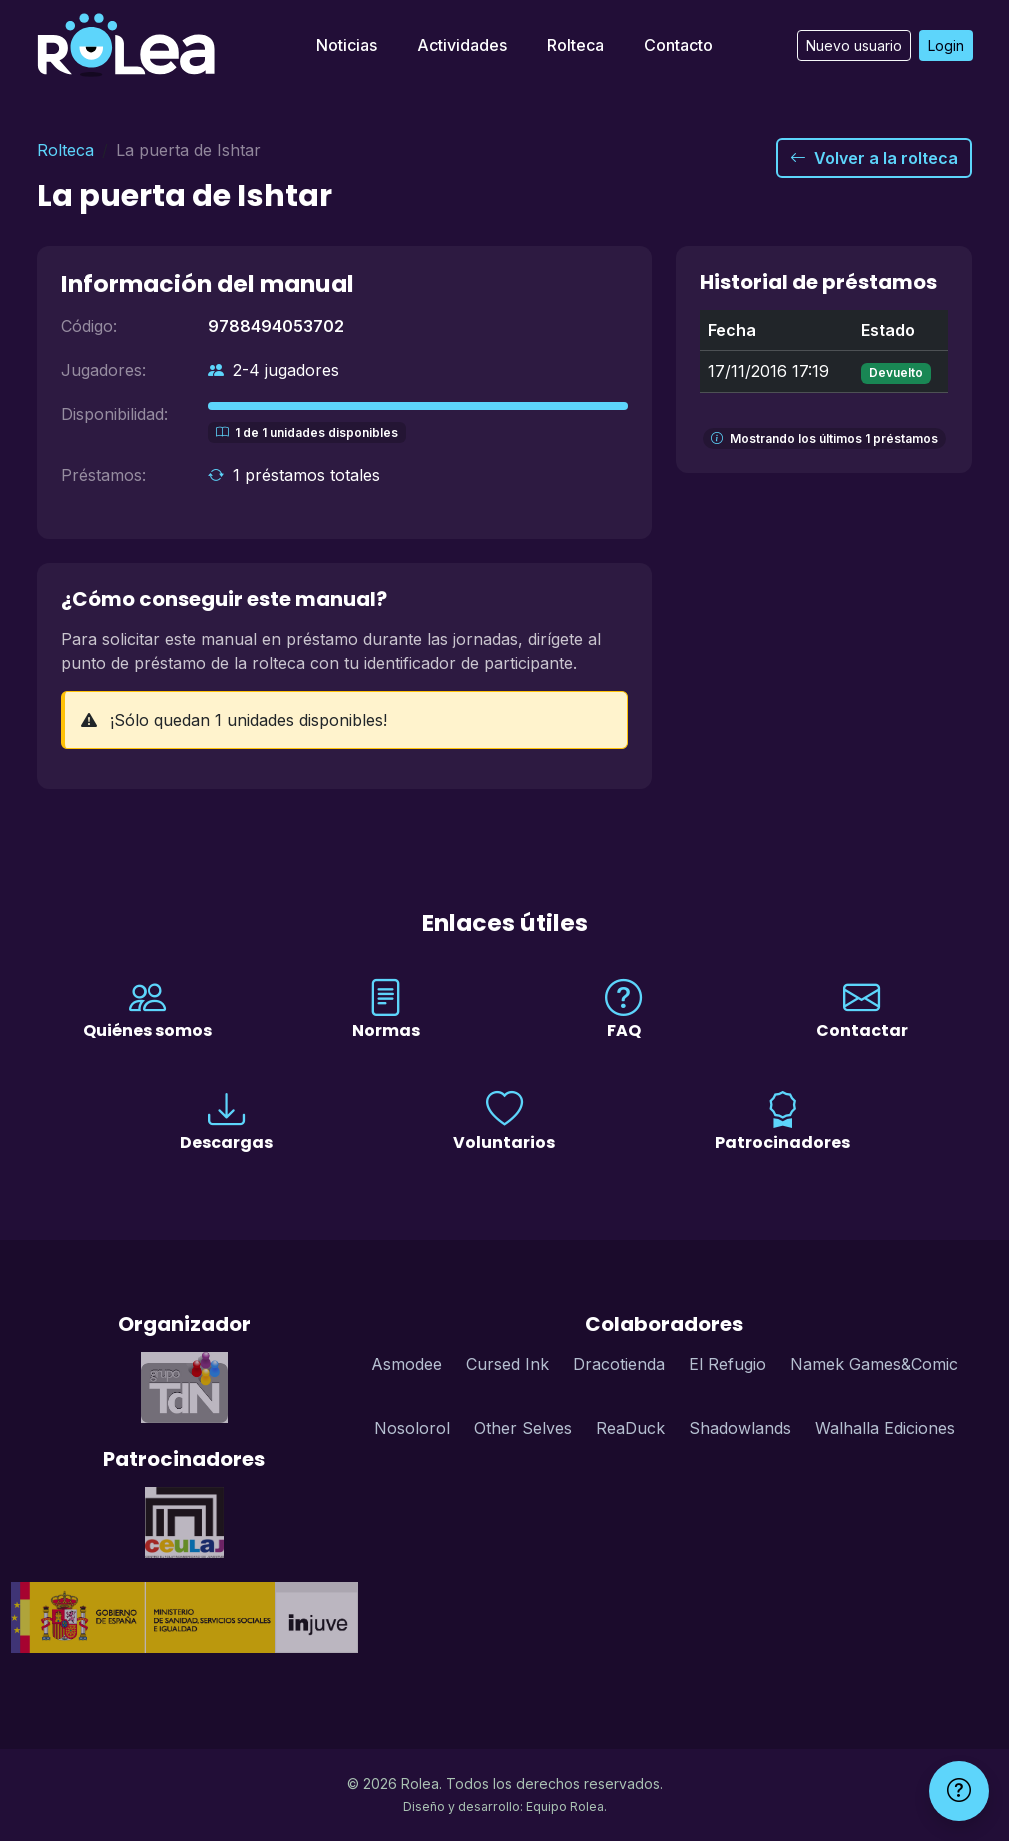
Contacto (678, 45)
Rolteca (575, 45)
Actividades (462, 45)
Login (946, 45)
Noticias (346, 45)
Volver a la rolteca (874, 158)
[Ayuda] (959, 1791)
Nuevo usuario (854, 45)
